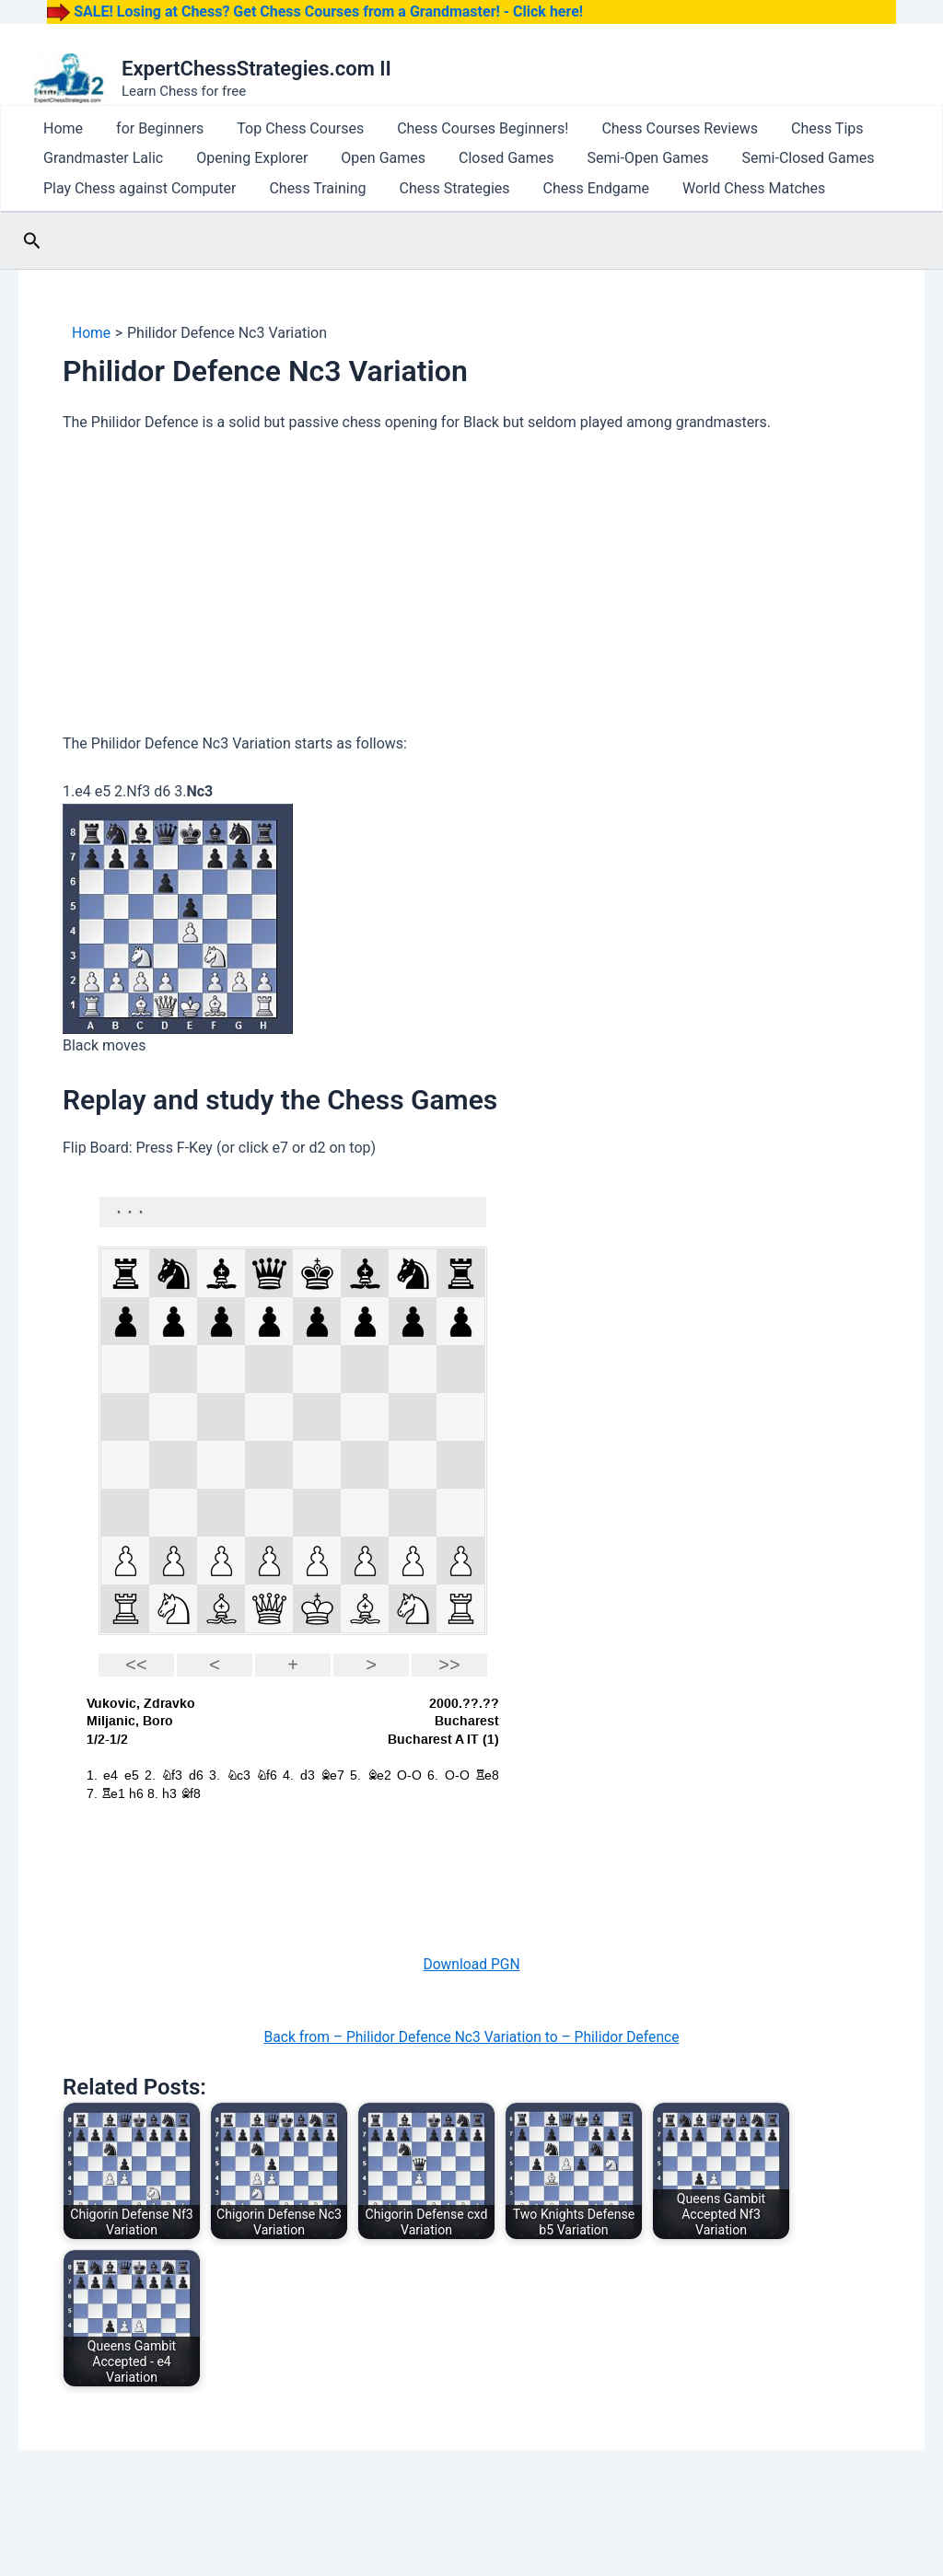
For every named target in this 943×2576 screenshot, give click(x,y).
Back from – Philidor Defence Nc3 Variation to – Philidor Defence (471, 2074)
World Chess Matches (671, 218)
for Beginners (132, 134)
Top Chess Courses (254, 134)
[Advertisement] (471, 624)
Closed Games (442, 176)
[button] (32, 278)
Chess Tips (726, 134)
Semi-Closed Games (707, 176)
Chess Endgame (532, 218)
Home (54, 134)
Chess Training (289, 218)
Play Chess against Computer (130, 218)
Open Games (337, 176)
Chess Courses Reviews (596, 134)
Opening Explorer (224, 176)
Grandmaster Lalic (94, 176)
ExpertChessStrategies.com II (256, 68)
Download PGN (471, 2001)
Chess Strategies (409, 218)
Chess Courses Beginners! (418, 134)
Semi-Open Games (565, 176)
